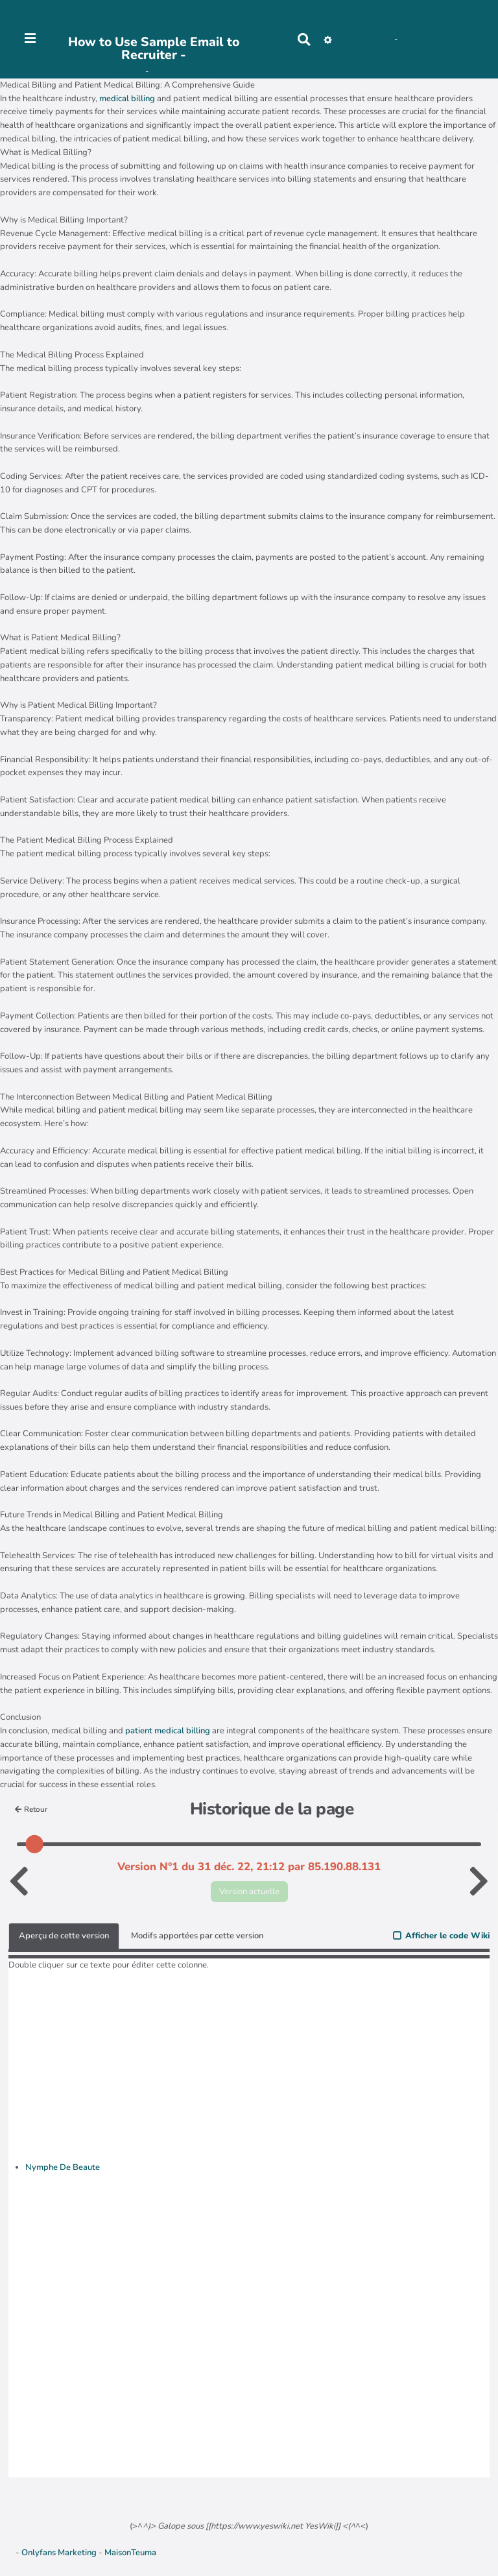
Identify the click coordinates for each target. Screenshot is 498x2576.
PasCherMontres (182, 71)
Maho (384, 39)
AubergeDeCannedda (440, 39)
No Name (356, 39)
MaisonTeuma (130, 2552)
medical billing (127, 98)
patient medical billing (167, 1731)
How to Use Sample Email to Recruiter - (153, 48)
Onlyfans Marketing (60, 2552)
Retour (31, 1809)
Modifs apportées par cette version (197, 1936)
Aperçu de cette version (64, 1936)
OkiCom (129, 71)
